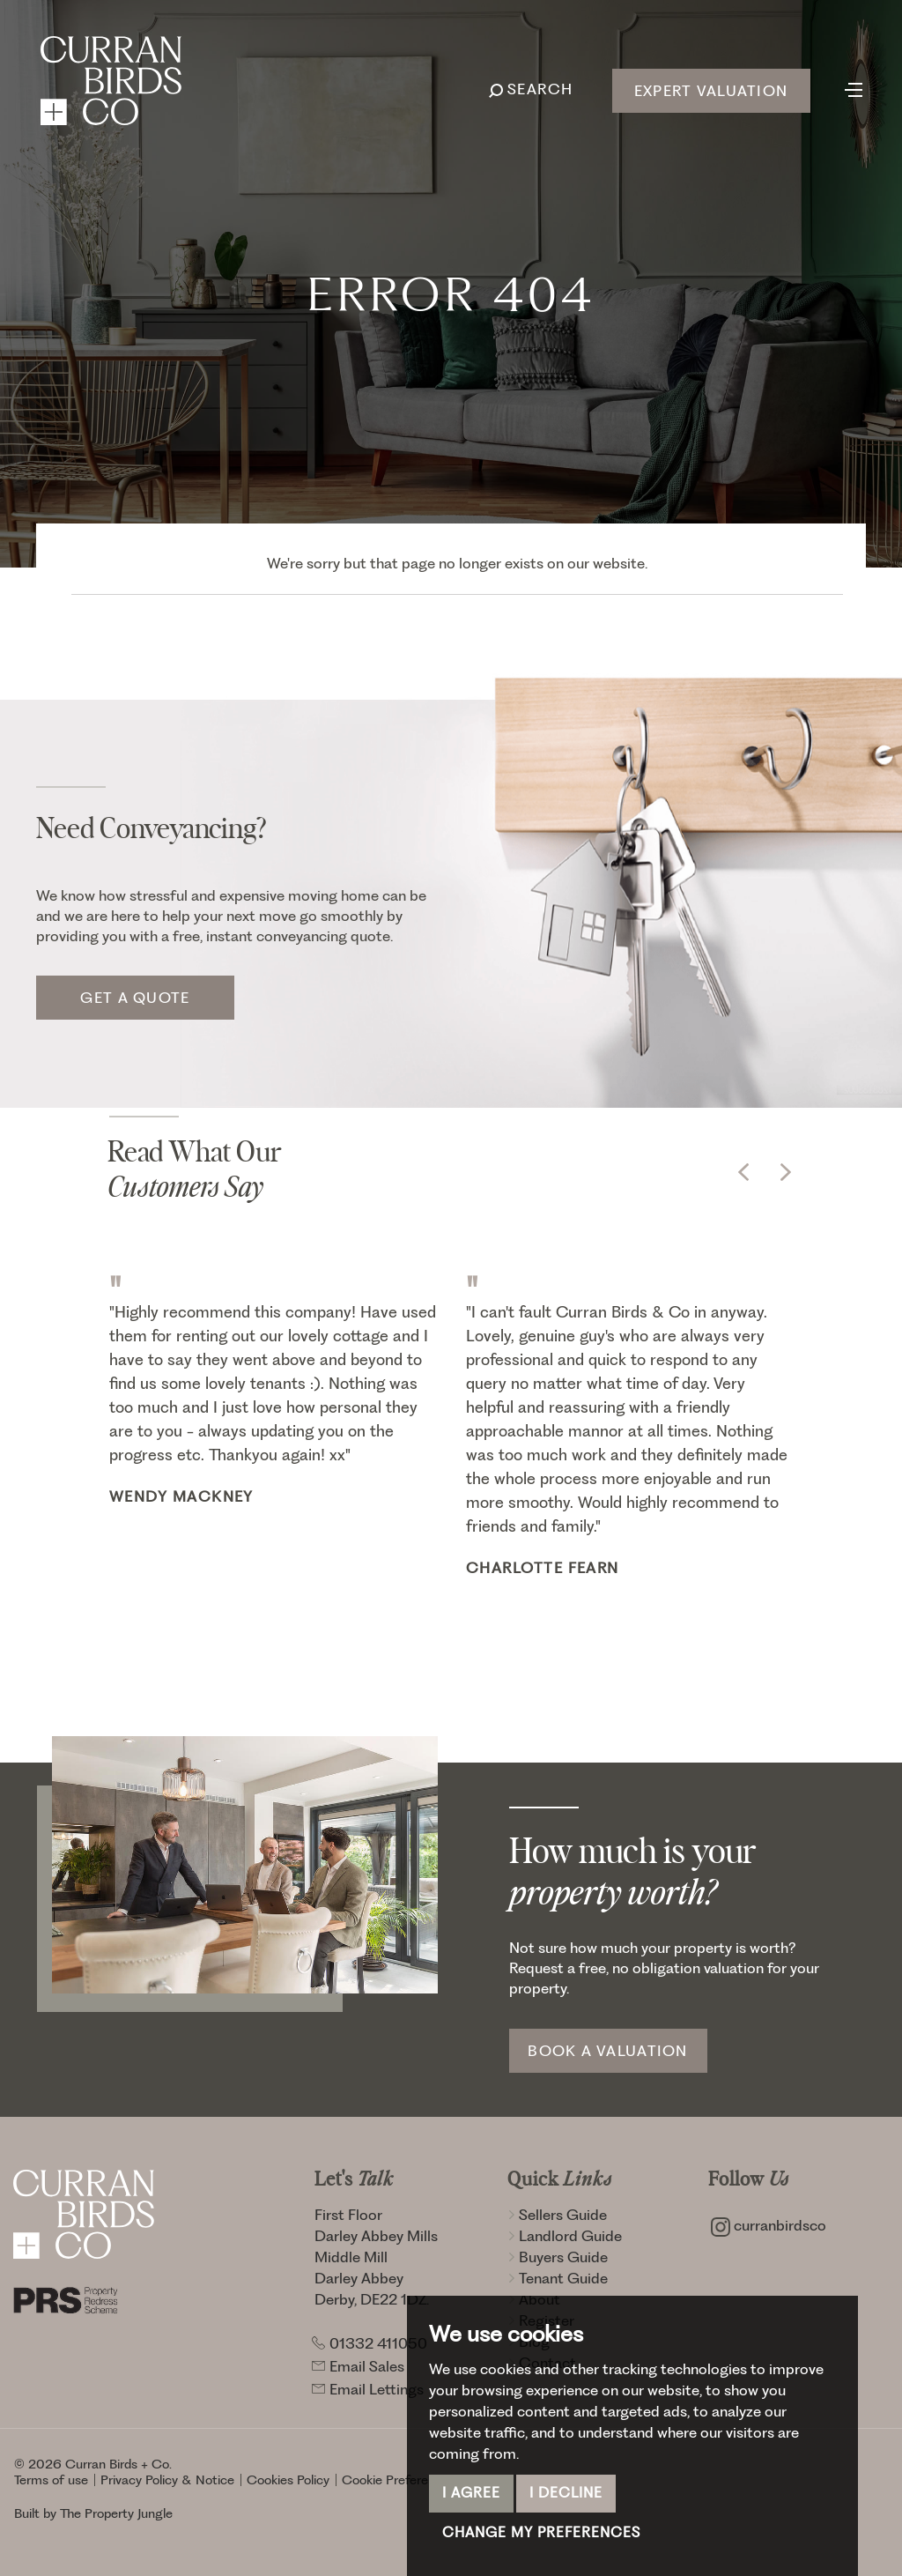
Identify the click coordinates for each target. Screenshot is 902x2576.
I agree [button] (471, 2492)
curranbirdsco (768, 2225)
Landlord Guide (564, 2236)
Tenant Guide (557, 2278)
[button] (743, 1172)
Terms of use (51, 2480)
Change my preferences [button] (541, 2532)
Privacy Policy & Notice (167, 2480)
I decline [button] (566, 2492)
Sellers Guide (557, 2214)
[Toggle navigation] (853, 88)
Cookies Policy (288, 2480)
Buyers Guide (557, 2257)
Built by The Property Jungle (93, 2513)
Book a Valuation (607, 2051)
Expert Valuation (710, 91)
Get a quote (134, 997)
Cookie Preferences (398, 2480)
